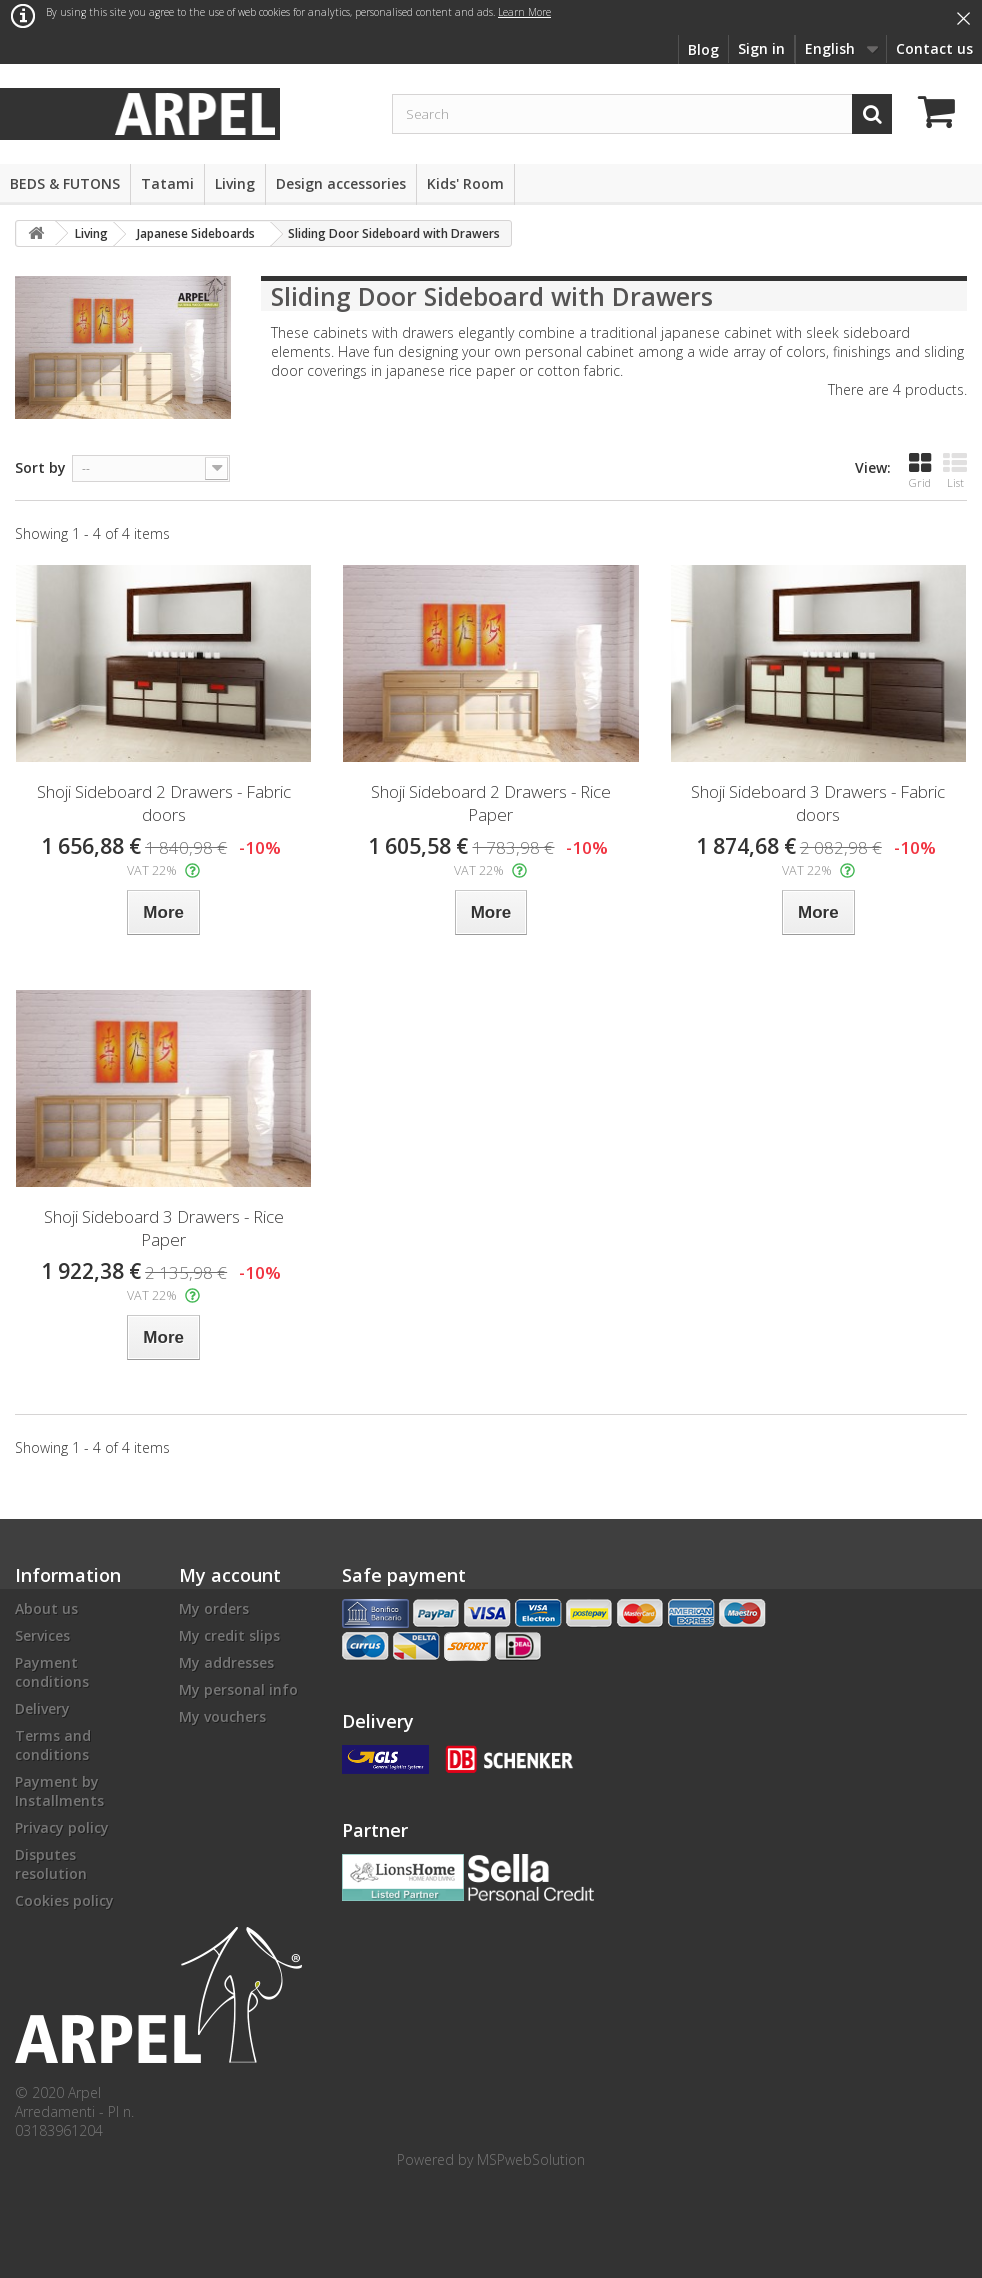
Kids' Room (465, 183)
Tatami (167, 183)
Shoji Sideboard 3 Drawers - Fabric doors (818, 803)
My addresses (226, 1662)
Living (235, 183)
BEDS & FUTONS (65, 183)
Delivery (42, 1708)
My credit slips (229, 1635)
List (955, 470)
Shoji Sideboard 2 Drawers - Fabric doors (164, 803)
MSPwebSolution (531, 2159)
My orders (214, 1608)
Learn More (524, 12)
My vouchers (222, 1716)
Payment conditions (52, 1672)
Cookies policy (64, 1900)
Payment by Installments (59, 1791)
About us (46, 1608)
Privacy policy (62, 1827)
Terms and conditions (53, 1745)
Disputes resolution (51, 1864)
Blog (703, 49)
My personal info (238, 1689)
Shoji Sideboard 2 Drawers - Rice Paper (491, 803)
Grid (920, 470)
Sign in (761, 48)
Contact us (934, 48)
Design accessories (341, 183)
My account (230, 1575)
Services (42, 1635)
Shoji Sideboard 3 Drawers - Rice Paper (164, 1228)
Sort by (40, 467)
